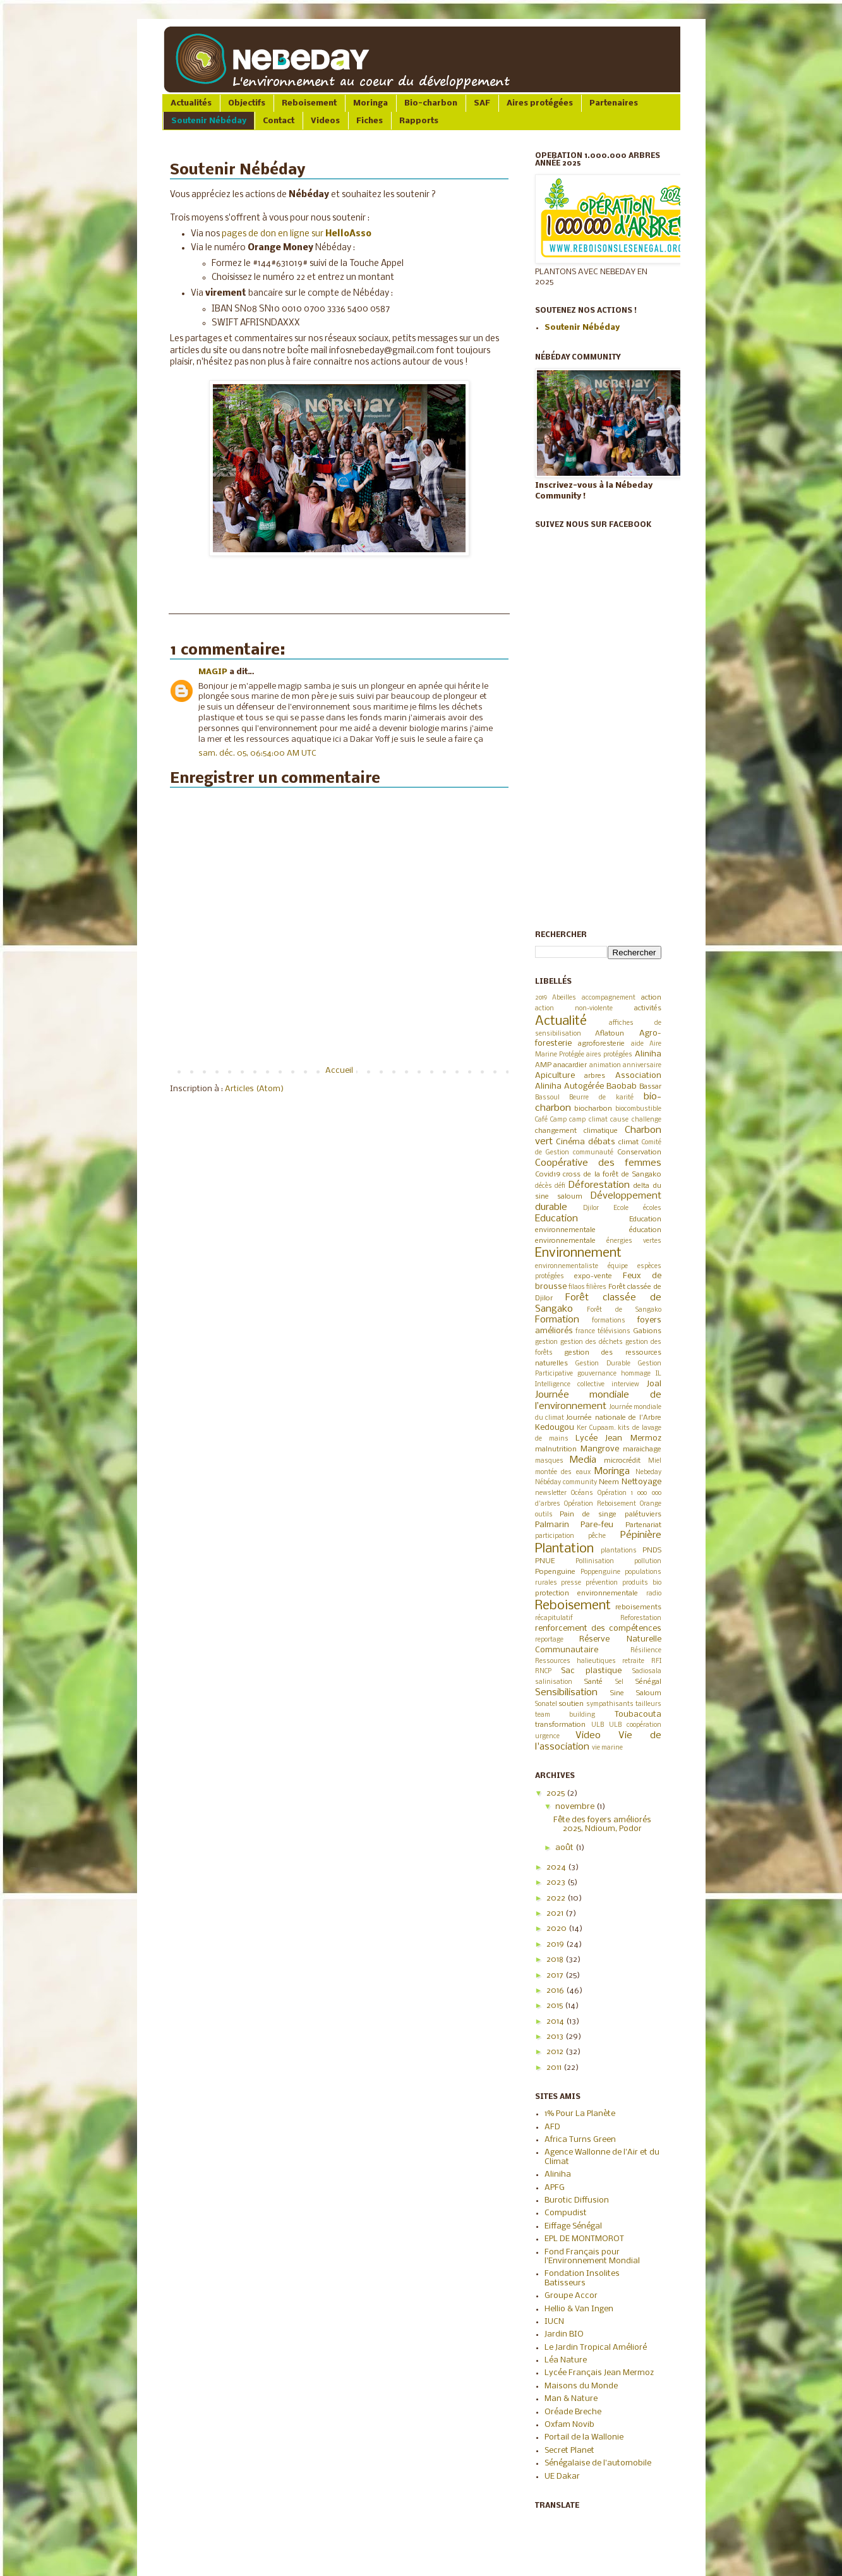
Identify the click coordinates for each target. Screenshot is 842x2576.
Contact (278, 121)
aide (637, 1044)
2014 (556, 2021)
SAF (482, 103)
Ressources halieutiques (575, 1661)
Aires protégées (540, 103)
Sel (619, 1682)
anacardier (570, 1065)
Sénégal (648, 1682)
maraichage (642, 1449)
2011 (554, 2068)
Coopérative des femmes (598, 1163)
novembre (575, 1807)
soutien (571, 1704)
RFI (656, 1661)
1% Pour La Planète (579, 2114)
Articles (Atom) (254, 1089)
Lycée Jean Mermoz (618, 1438)
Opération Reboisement (600, 1504)
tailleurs (648, 1704)
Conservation (639, 1152)
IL (658, 1373)
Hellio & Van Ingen (578, 2309)
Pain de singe (588, 1514)
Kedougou (554, 1428)
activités (647, 1008)
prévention (602, 1583)
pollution (647, 1561)
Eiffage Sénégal (573, 2226)
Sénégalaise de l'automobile (597, 2463)
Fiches (369, 121)
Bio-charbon (430, 103)
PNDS (651, 1550)
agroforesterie (601, 1044)
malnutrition (556, 1449)
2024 (557, 1867)
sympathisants (610, 1704)
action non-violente (574, 1008)
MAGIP (212, 672)
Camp (558, 1119)
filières (596, 1287)
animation (605, 1065)
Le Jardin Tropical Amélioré (595, 2347)
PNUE (545, 1561)
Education (556, 1219)
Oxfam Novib (569, 2425)
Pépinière (640, 1535)
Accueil (339, 1071)
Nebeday (648, 1472)
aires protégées (609, 1054)
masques (549, 1461)
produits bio (641, 1583)
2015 (555, 2006)
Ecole (620, 1208)
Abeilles (564, 998)
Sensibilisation (566, 1693)
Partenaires (613, 103)
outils (544, 1514)
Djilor (591, 1208)
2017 (555, 1975)
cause (619, 1119)
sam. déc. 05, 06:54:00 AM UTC (257, 753)
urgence (547, 1736)
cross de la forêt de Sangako (612, 1174)
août (565, 1848)
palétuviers (643, 1514)
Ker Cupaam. (596, 1428)
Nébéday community (566, 1482)
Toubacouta (638, 1714)
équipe (618, 1266)
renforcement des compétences (598, 1628)
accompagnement (608, 998)
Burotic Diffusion (576, 2200)
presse (571, 1583)
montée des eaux (563, 1472)
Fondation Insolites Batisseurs (582, 2278)
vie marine (607, 1748)
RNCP (543, 1671)
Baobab (621, 1086)
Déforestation (599, 1185)
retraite (633, 1661)
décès (543, 1186)
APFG (554, 2188)
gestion (546, 1342)
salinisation (553, 1682)
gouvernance (596, 1373)
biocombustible (638, 1109)
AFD (552, 2127)
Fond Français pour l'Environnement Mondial (592, 2256)
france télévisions (602, 1331)
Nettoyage (641, 1482)
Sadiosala (646, 1671)
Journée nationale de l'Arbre (613, 1418)
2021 (555, 1913)
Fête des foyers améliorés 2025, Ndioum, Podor (602, 1824)
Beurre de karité (601, 1097)
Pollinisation (594, 1561)
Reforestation (640, 1618)
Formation (557, 1320)
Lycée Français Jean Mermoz (599, 2373)
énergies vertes (633, 1241)
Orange (650, 1504)
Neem (609, 1482)
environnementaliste (566, 1266)
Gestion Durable (602, 1363)
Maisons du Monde (581, 2386)
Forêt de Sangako (624, 1310)
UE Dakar (562, 2476)
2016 (556, 1990)
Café (541, 1119)
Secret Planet (569, 2450)
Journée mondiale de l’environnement (598, 1401)
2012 (555, 2052)
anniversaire (642, 1065)
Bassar (650, 1087)
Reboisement (309, 103)
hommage (636, 1373)
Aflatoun (609, 1033)
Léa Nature (565, 2360)
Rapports (418, 121)
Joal (654, 1384)
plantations (619, 1550)
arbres (594, 1076)
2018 (555, 1960)
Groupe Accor (571, 2296)
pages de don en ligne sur (296, 234)
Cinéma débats (585, 1142)
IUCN (554, 2322)
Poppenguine (600, 1572)
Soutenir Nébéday (208, 121)
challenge (646, 1119)
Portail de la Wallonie (583, 2437)
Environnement (578, 1253)
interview (625, 1384)
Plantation (564, 1549)
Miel (654, 1461)
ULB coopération (635, 1725)
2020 (557, 1929)
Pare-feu (596, 1525)
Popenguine (555, 1572)
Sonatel (546, 1704)
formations (608, 1320)
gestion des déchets (591, 1342)
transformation (560, 1725)
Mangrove (599, 1449)
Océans (582, 1493)
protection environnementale (586, 1593)
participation (554, 1536)
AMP (543, 1065)
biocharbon (593, 1109)
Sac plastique (591, 1671)
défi (560, 1186)
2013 (555, 2037)
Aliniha (648, 1054)
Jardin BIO (564, 2334)
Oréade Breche (572, 2412)
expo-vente (593, 1276)
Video (588, 1736)
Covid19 (547, 1174)
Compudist (565, 2213)
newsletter (551, 1493)
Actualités (191, 103)
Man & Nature (571, 2399)
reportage (549, 1639)
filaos (576, 1287)
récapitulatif (554, 1618)
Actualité (561, 1021)
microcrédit (622, 1461)
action (651, 997)
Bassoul (547, 1097)
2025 (556, 1793)
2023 (556, 1882)
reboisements (638, 1607)
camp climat (588, 1119)
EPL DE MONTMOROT (584, 2239)
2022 (556, 1898)
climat (628, 1142)
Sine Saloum (635, 1693)
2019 (541, 998)
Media (583, 1460)
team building (565, 1715)
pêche (597, 1536)
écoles (652, 1208)
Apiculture (555, 1076)
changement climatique (576, 1131)
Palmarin (552, 1525)
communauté (593, 1152)
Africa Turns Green (580, 2140)
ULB (597, 1725)
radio (653, 1593)
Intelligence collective (569, 1384)
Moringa (370, 103)
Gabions (647, 1331)
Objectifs (246, 103)
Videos (325, 121)
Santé (593, 1682)
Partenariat (643, 1525)
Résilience (645, 1650)
